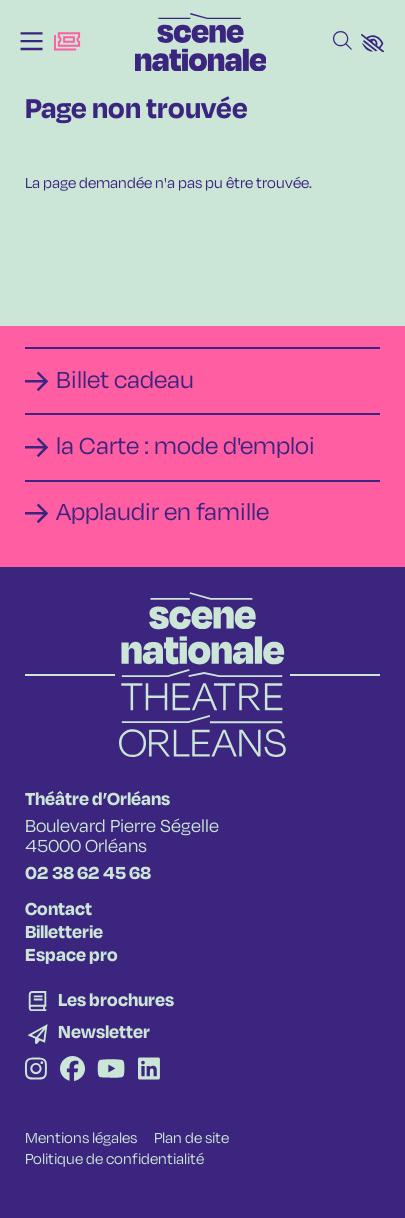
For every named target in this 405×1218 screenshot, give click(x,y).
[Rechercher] (342, 41)
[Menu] (31, 42)
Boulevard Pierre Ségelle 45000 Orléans (122, 836)
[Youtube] (111, 1071)
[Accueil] (201, 42)
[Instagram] (36, 1071)
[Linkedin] (149, 1071)
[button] (372, 43)
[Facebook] (72, 1071)
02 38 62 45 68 (88, 874)
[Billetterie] (67, 42)
